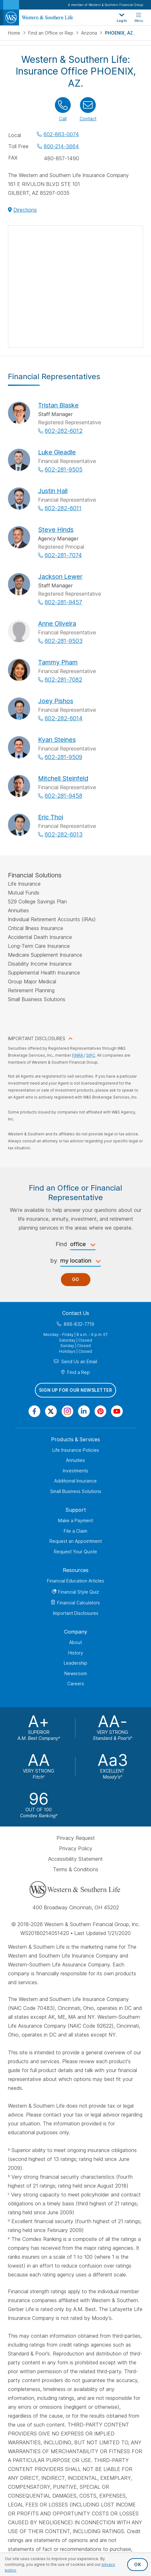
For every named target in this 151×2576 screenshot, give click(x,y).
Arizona (89, 33)
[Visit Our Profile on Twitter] (51, 1411)
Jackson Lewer (60, 576)
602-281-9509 (63, 757)
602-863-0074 (61, 134)
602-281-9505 (63, 469)
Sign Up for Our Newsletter (75, 1390)
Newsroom (75, 1673)
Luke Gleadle (57, 452)
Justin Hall (53, 491)
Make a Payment (75, 1520)
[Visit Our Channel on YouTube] (117, 1411)
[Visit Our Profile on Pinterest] (100, 1411)
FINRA (78, 1055)
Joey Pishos (55, 701)
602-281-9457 (63, 602)
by (53, 1260)
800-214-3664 (61, 146)
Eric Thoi (50, 817)
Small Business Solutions (75, 1491)
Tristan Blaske (58, 405)
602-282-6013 (63, 834)
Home (15, 33)
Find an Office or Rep (51, 33)
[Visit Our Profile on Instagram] (67, 1411)
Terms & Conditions (75, 1869)
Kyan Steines (57, 739)
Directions (25, 210)
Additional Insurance (75, 1480)
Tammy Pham (58, 662)
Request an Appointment (75, 1541)
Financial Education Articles (75, 1580)
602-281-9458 (63, 795)
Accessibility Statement (75, 1859)
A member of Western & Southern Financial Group (105, 5)
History (75, 1652)
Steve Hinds (56, 529)
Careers (75, 1683)
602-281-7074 (63, 555)
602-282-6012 (63, 430)
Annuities (75, 1460)
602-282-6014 (63, 718)
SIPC (90, 1055)
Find (61, 1244)
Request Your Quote (75, 1551)
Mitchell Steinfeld (63, 778)
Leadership (75, 1663)
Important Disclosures (75, 1613)
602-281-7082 (63, 679)
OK (137, 2564)
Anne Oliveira (57, 623)
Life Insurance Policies (75, 1450)
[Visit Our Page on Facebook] (34, 1411)
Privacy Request (75, 1838)
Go (75, 1279)
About (75, 1642)
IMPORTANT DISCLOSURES (36, 1038)
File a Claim (75, 1531)
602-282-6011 (63, 508)
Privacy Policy (75, 1848)
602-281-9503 (63, 640)
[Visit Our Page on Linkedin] (84, 1411)
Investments (75, 1470)
